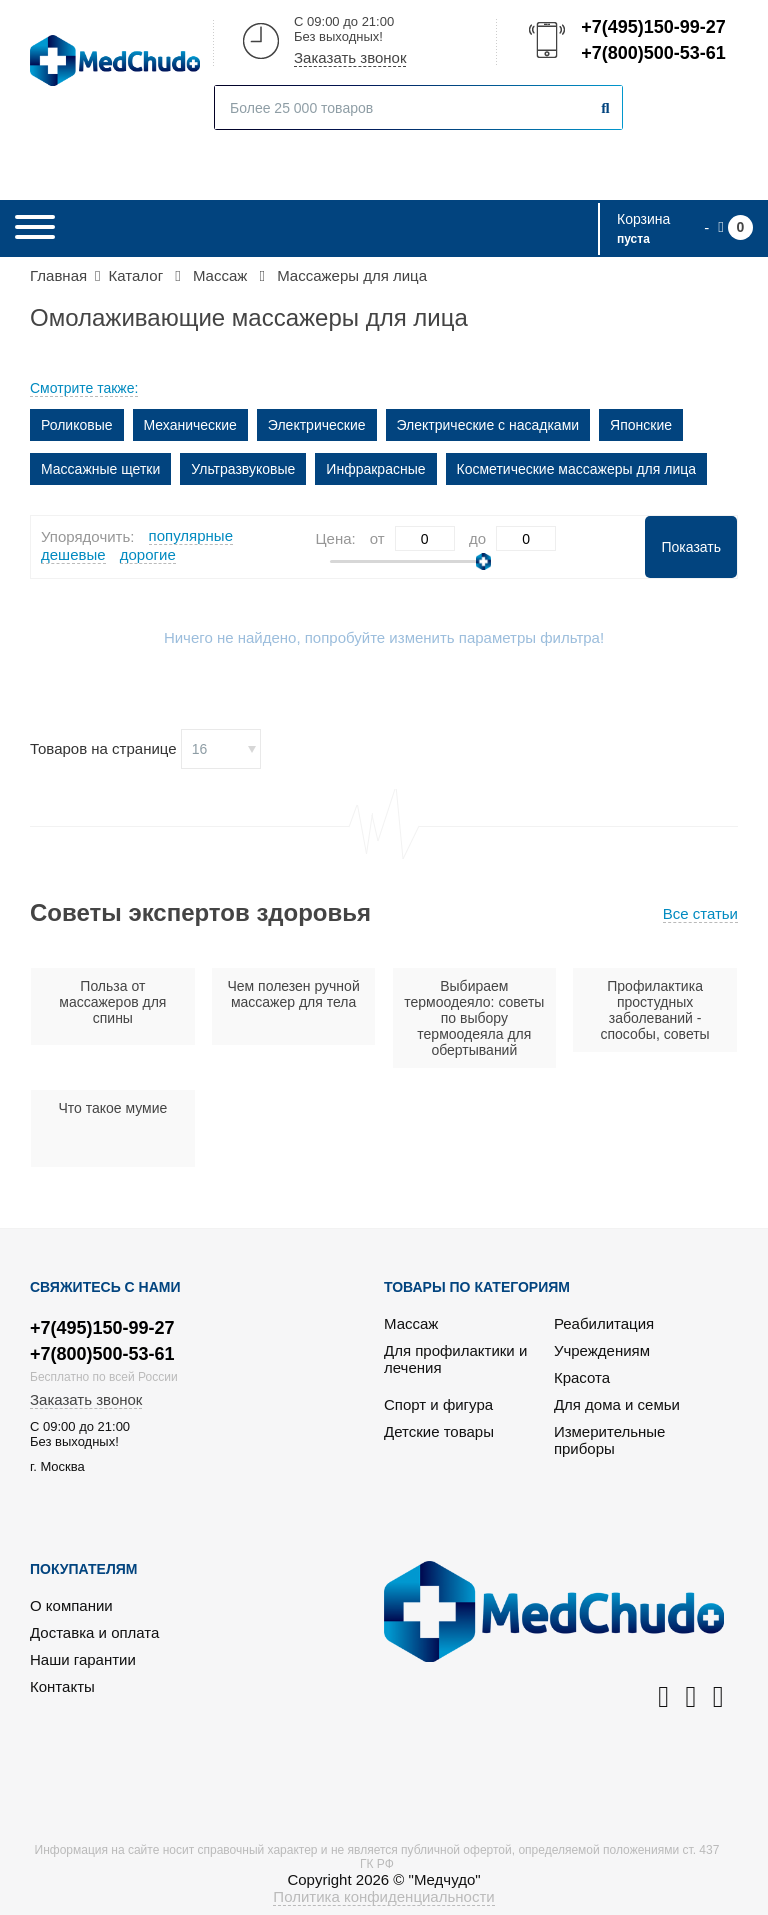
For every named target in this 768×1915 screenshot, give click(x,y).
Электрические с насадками (488, 425)
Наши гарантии (83, 1659)
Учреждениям (602, 1350)
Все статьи (700, 913)
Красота (582, 1377)
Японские (641, 425)
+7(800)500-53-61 (652, 53)
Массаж (411, 1323)
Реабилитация (604, 1323)
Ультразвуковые (243, 469)
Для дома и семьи (617, 1404)
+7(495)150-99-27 (652, 27)
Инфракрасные (375, 469)
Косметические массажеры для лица (577, 469)
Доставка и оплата (94, 1632)
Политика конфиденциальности (383, 1896)
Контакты (62, 1686)
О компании (71, 1605)
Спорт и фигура (438, 1404)
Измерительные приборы (610, 1440)
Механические (190, 425)
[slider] (483, 561)
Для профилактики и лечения (455, 1359)
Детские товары (439, 1431)
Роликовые (77, 425)
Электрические (317, 425)
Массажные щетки (100, 469)
